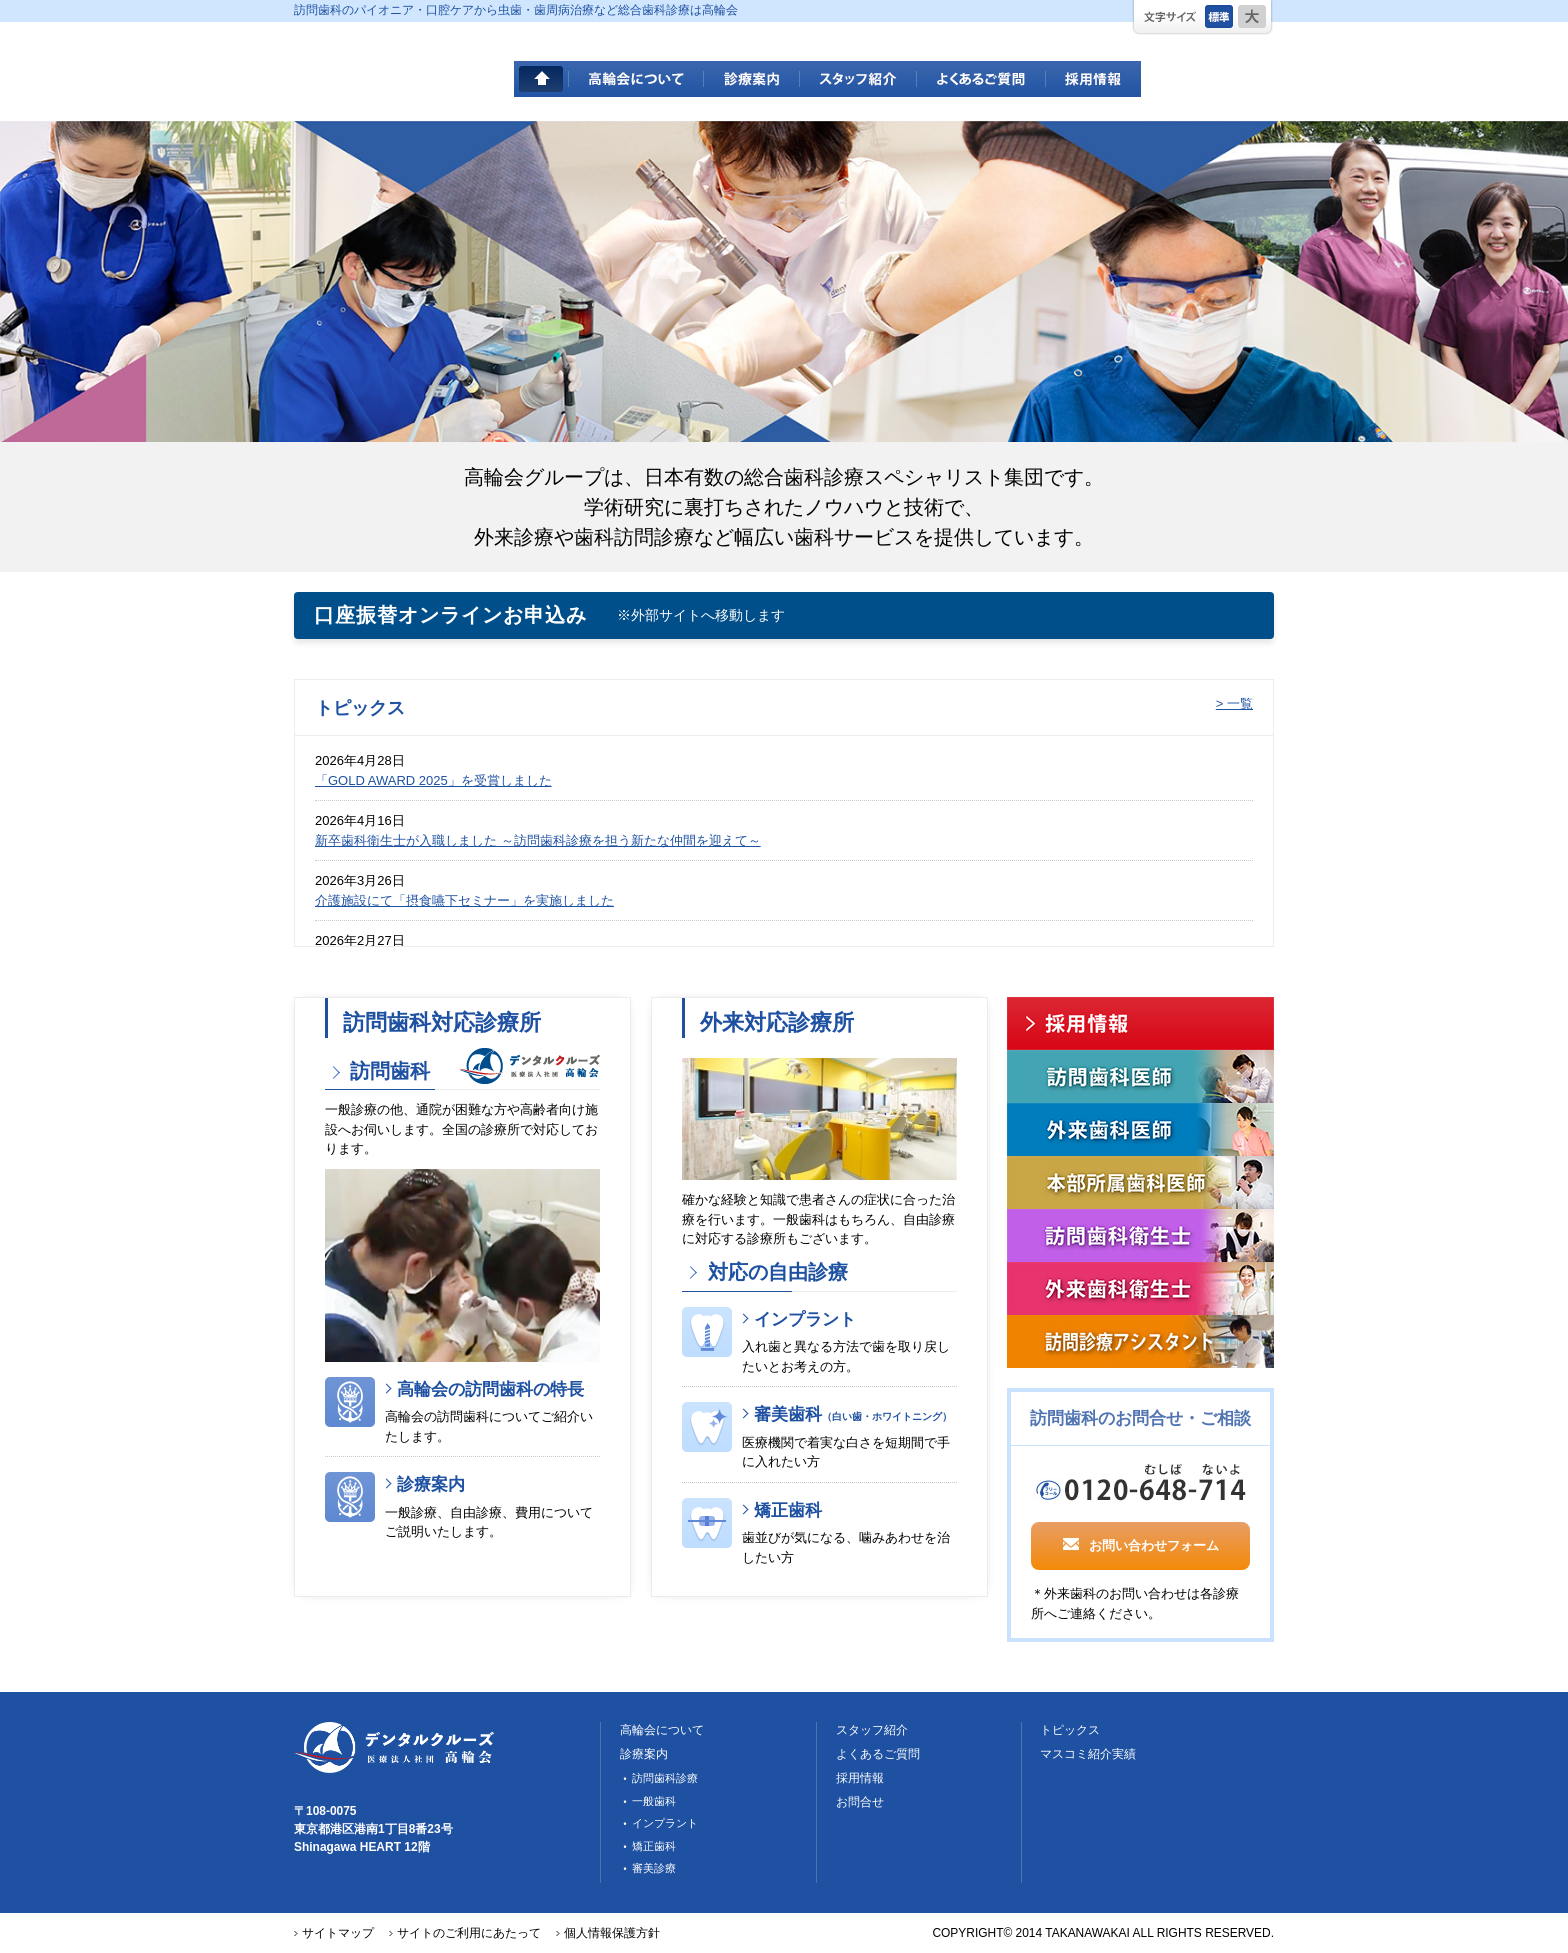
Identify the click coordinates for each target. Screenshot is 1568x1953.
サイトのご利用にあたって (469, 1933)
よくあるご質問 (981, 79)
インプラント (805, 1319)
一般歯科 (654, 1801)
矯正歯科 (788, 1510)
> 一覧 (1234, 703)
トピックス (1070, 1730)
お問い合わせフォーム (1141, 1544)
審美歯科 (853, 1414)
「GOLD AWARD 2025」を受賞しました (433, 780)
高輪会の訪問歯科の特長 (490, 1389)
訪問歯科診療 (665, 1778)
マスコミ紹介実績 (1088, 1754)
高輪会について (636, 79)
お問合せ (860, 1802)
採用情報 (1093, 79)
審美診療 (654, 1868)
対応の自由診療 (774, 1272)
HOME (541, 79)
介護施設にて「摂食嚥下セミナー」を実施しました (464, 900)
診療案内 (752, 79)
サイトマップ (338, 1933)
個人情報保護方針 (612, 1933)
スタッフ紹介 (858, 79)
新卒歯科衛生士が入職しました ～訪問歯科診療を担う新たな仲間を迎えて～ (538, 840)
